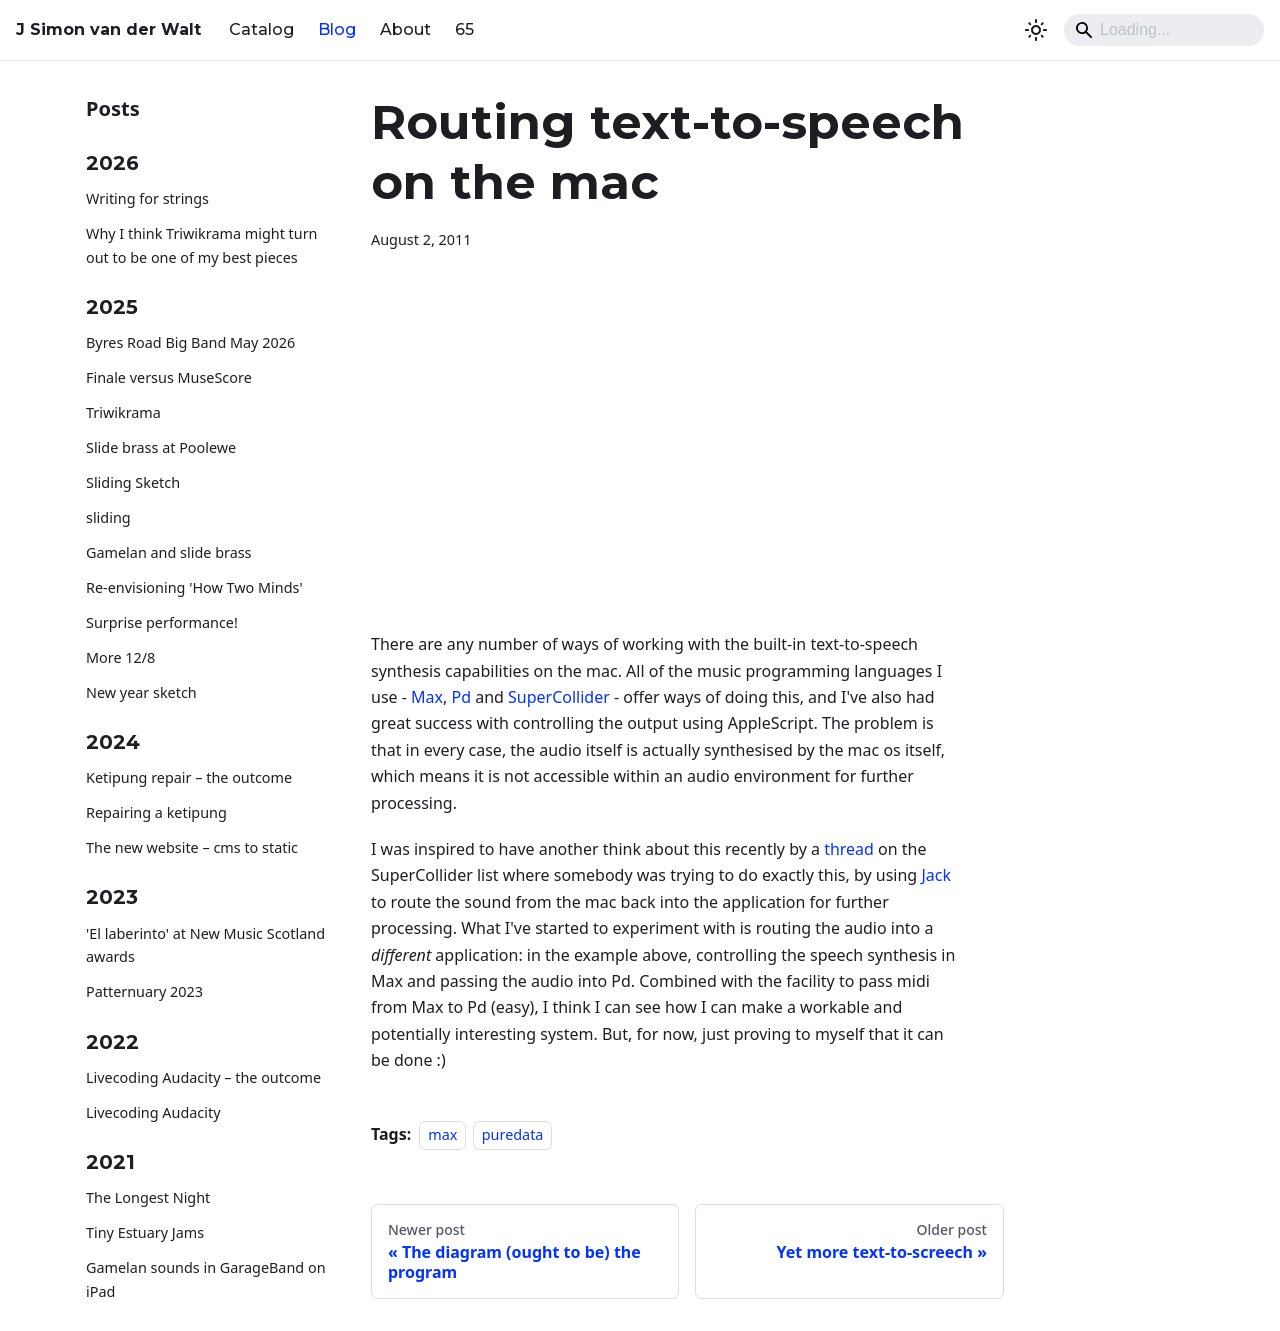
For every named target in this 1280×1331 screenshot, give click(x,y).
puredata (513, 1134)
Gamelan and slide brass (169, 552)
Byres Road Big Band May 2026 (190, 342)
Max (427, 697)
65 (464, 29)
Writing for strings (147, 198)
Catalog (261, 29)
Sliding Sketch (133, 482)
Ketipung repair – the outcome (189, 777)
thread (849, 849)
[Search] (1164, 30)
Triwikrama (123, 412)
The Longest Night (148, 1197)
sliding (108, 517)
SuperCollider (559, 697)
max (442, 1134)
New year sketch (141, 692)
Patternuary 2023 (144, 991)
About (405, 29)
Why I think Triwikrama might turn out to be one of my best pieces (202, 245)
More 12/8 (120, 657)
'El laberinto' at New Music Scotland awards (205, 945)
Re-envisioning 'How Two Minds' (194, 587)
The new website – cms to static (192, 847)
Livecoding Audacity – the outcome (203, 1077)
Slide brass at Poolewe (161, 447)
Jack (936, 875)
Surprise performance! (162, 622)
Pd (461, 697)
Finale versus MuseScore (169, 377)
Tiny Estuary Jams (145, 1232)
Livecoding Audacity (153, 1112)
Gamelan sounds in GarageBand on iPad (206, 1279)
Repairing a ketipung (156, 812)
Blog (337, 29)
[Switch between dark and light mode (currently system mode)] (1036, 30)
